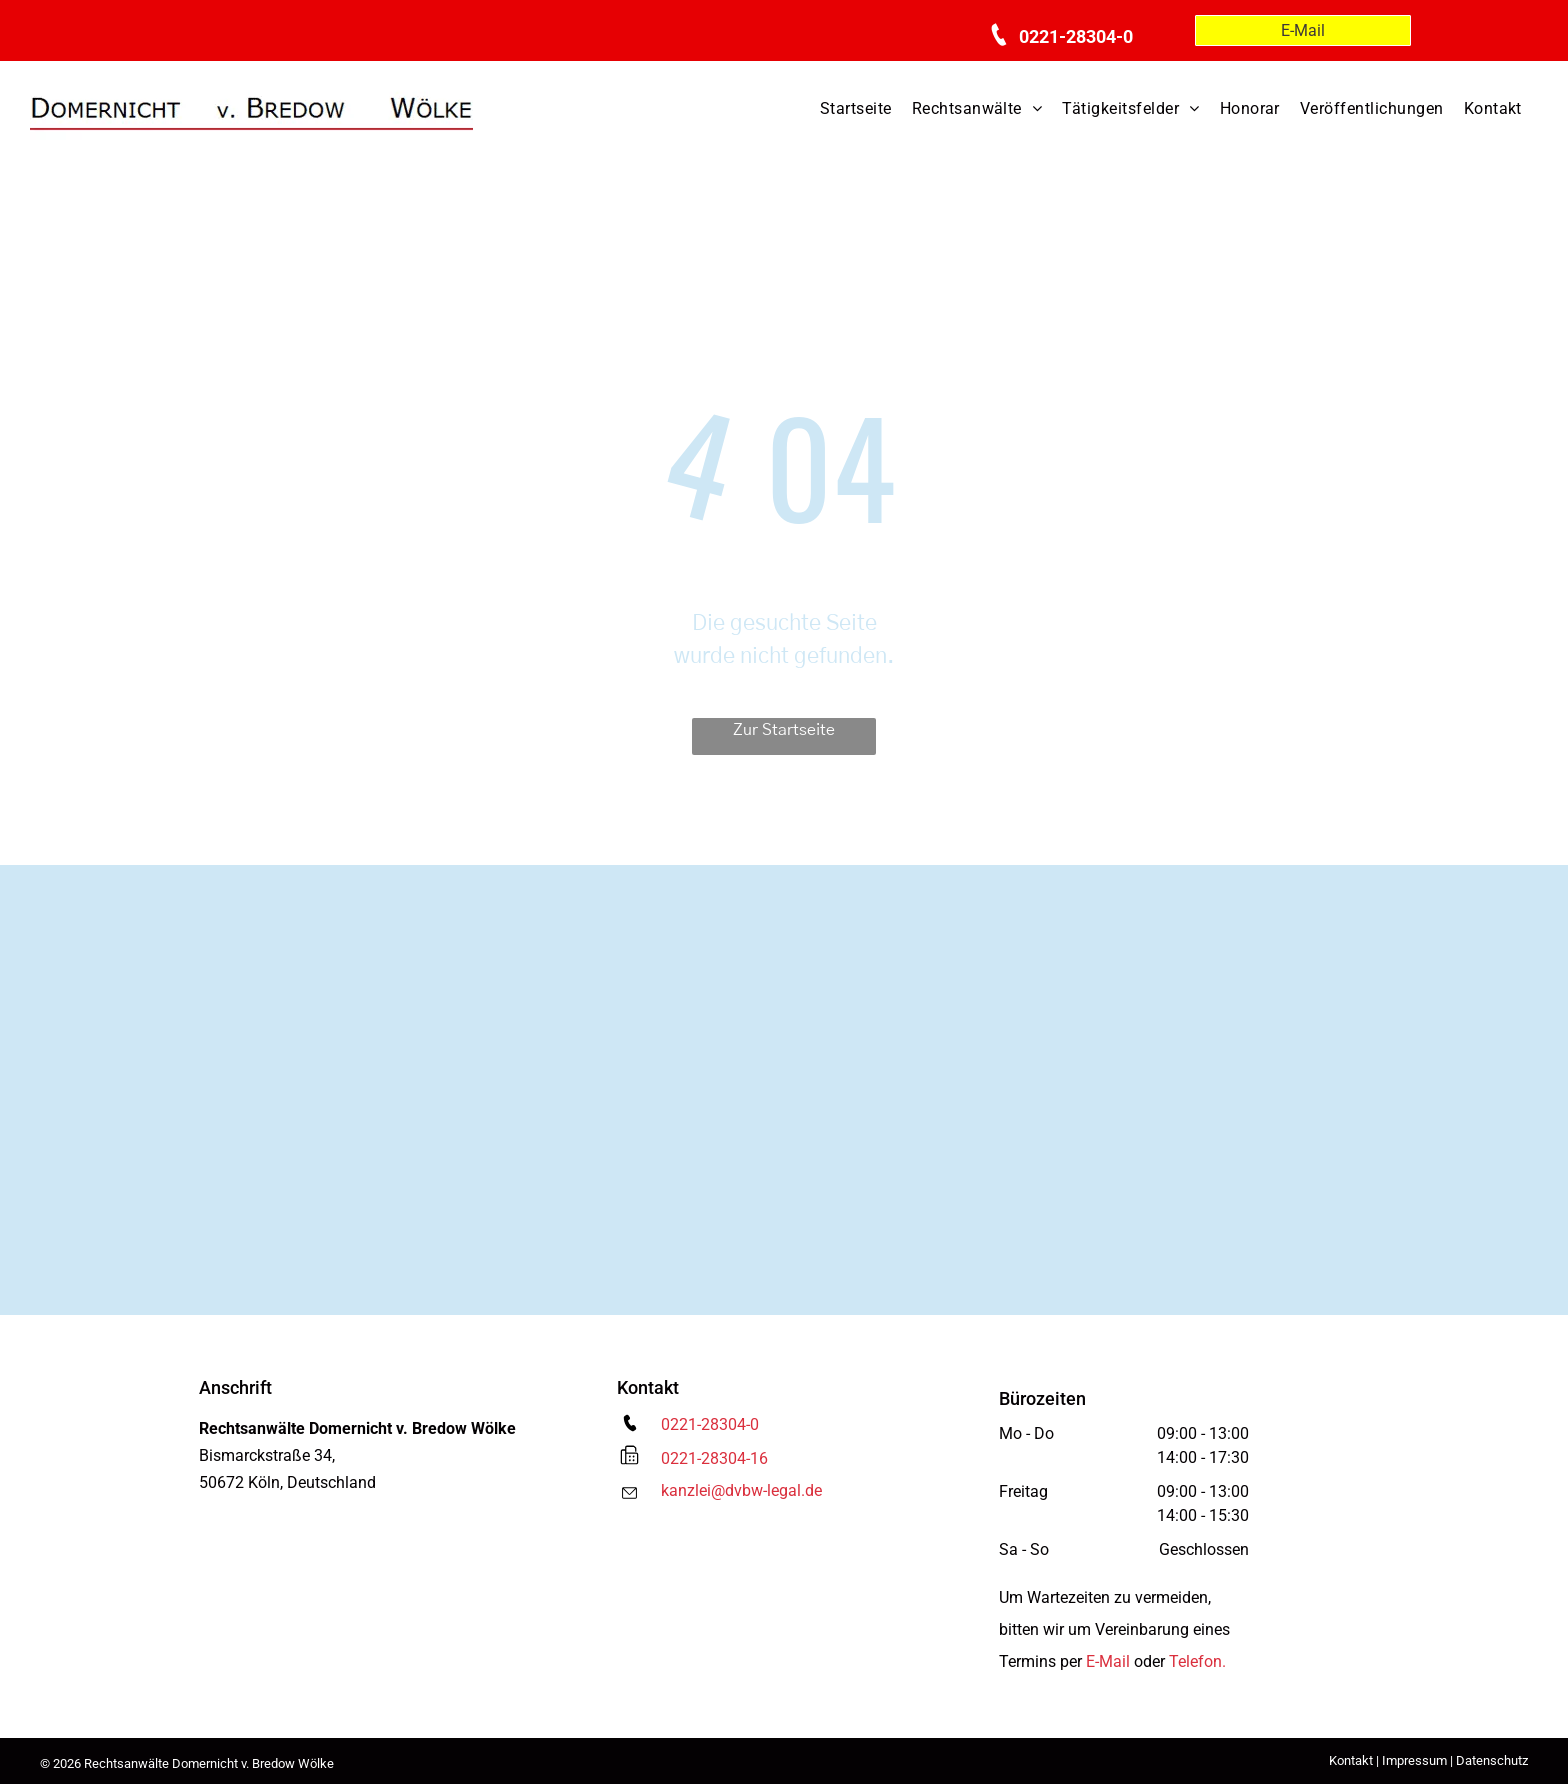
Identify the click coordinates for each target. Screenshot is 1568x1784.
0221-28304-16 (714, 1458)
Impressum (1414, 1760)
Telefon (1195, 1661)
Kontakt (1351, 1760)
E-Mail (1108, 1661)
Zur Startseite (784, 730)
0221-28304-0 (710, 1424)
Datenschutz (1492, 1760)
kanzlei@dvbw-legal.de (741, 1490)
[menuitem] (856, 109)
